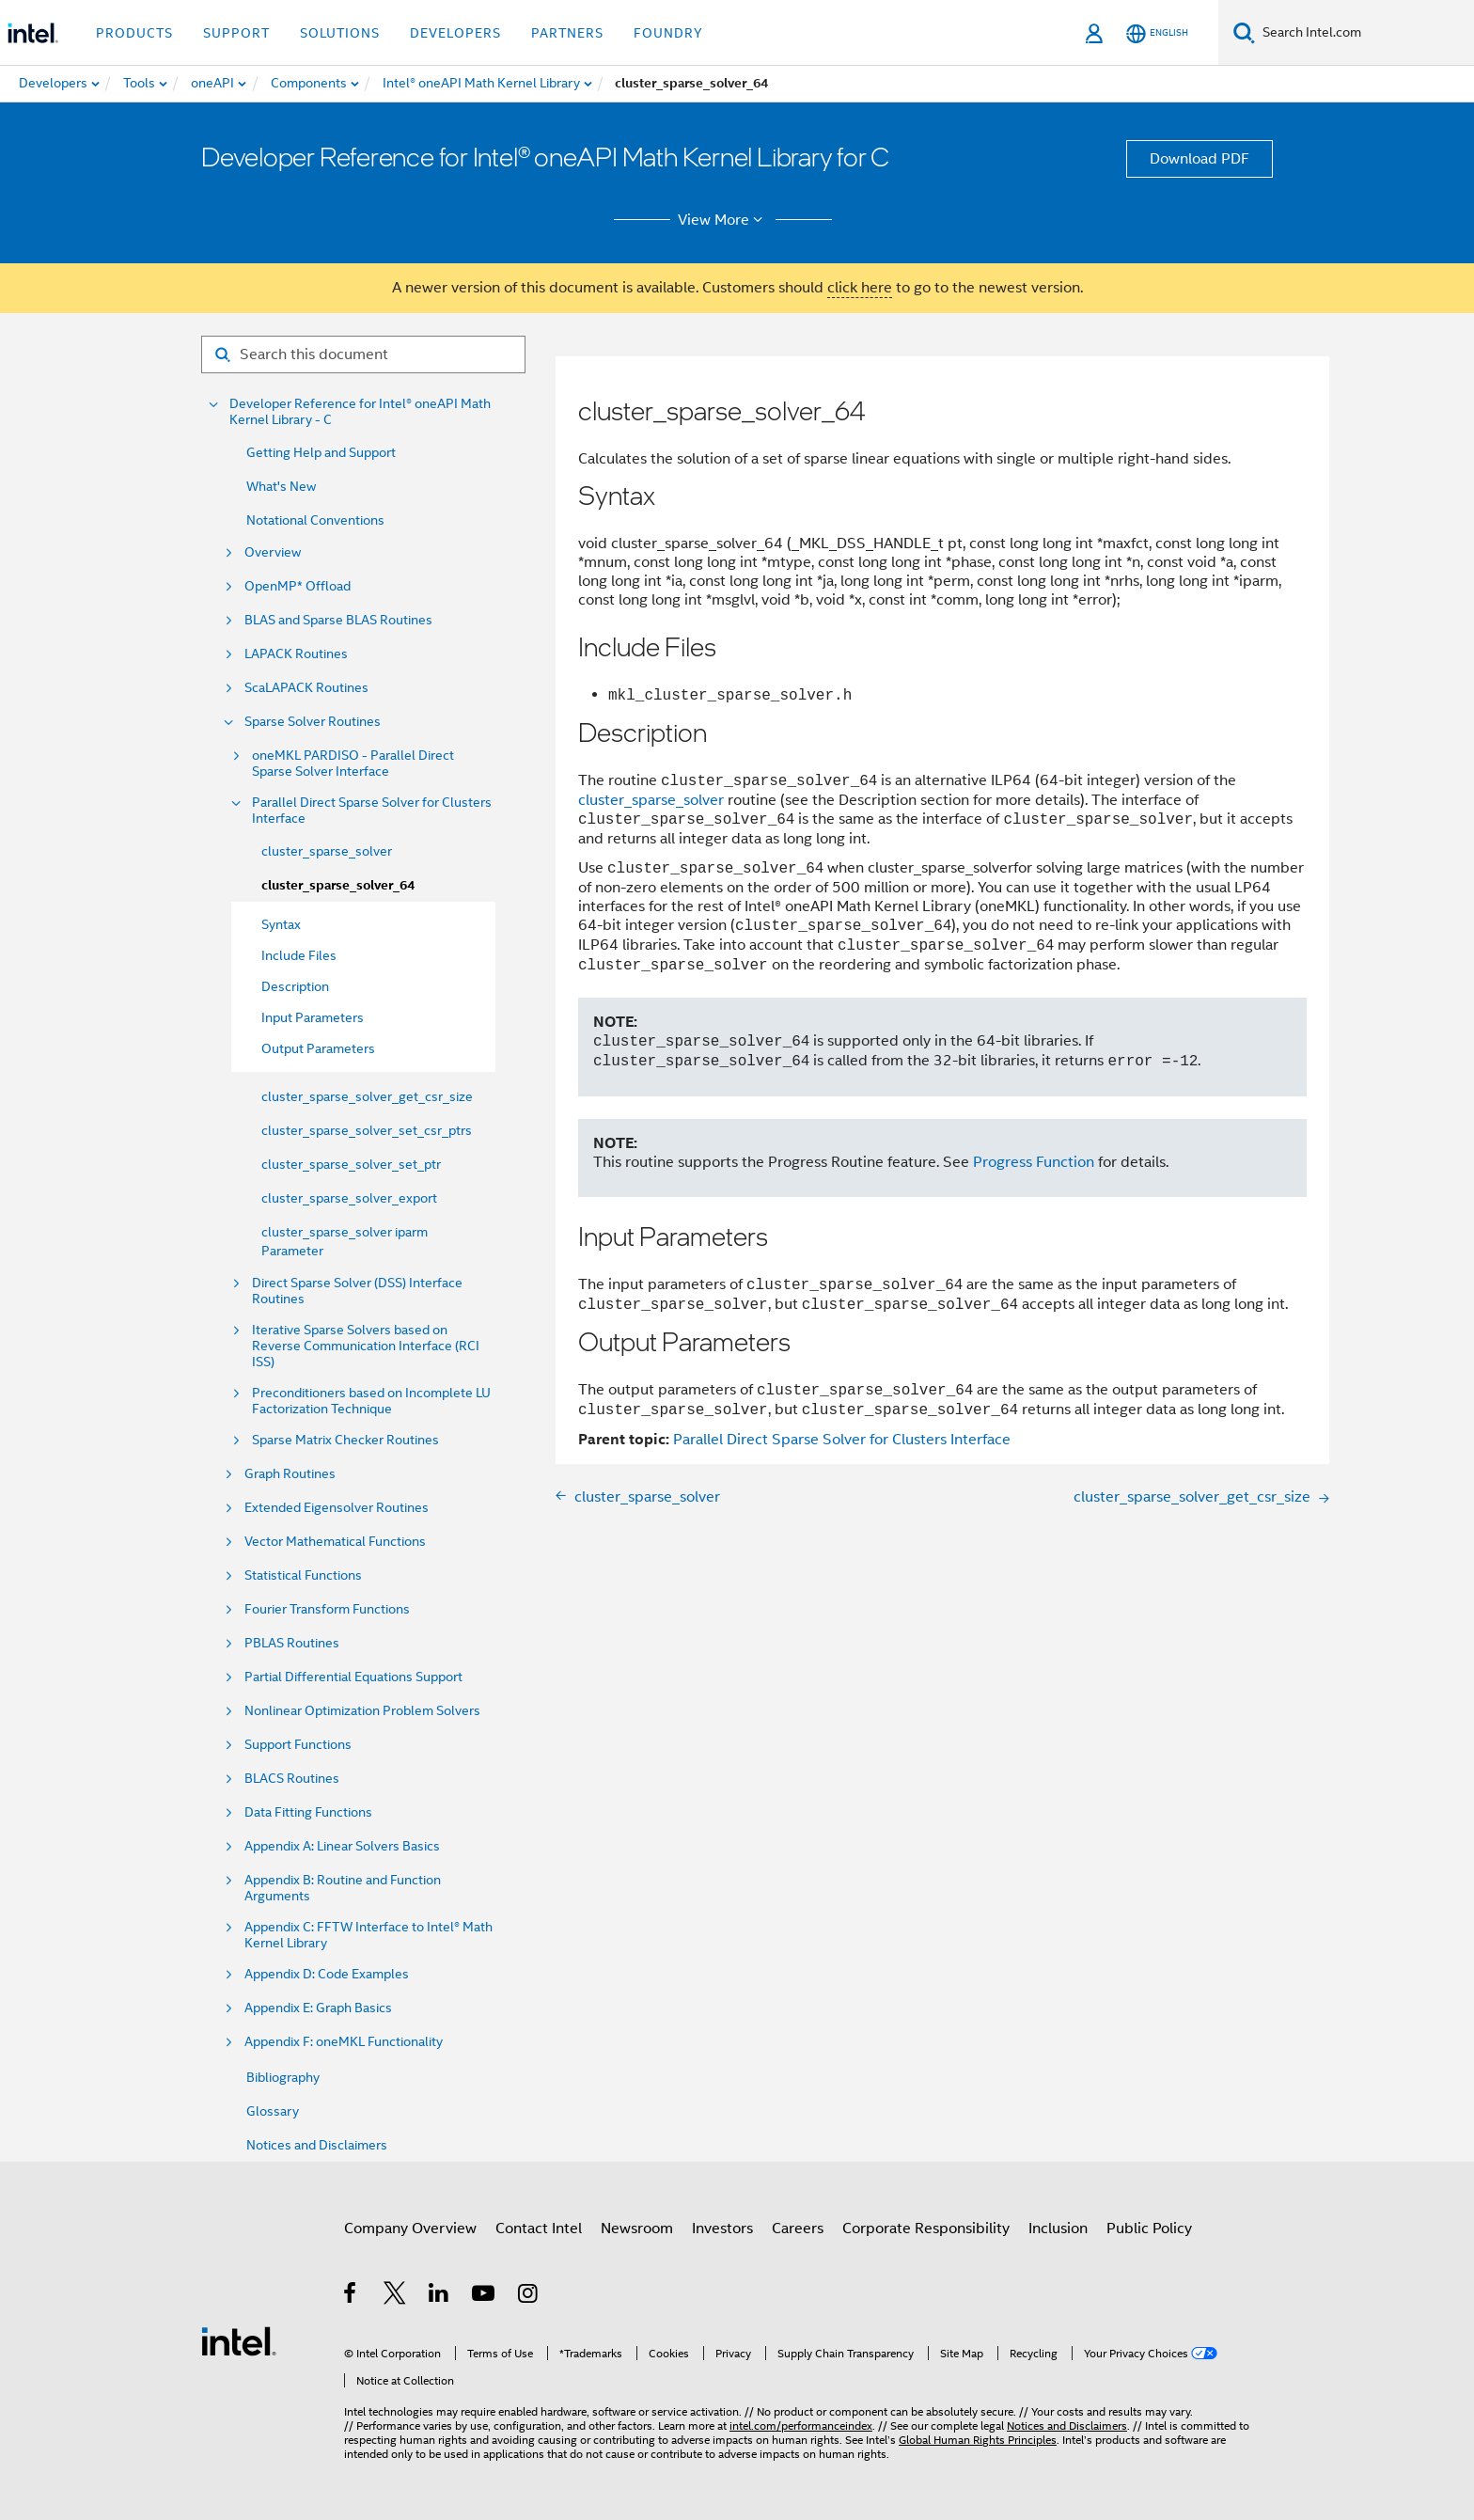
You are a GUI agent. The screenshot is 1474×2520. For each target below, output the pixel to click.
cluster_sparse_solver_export (349, 1197)
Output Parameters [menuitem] (318, 1048)
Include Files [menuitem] (299, 955)
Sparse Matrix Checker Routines (345, 1440)
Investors (722, 2228)
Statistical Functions (303, 1575)
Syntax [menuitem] (281, 924)
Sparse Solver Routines (312, 722)
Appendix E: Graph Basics (318, 2008)
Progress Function (1033, 1162)
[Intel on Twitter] (395, 2296)
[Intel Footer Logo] (238, 2340)
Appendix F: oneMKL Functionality (343, 2042)
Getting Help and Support (321, 452)
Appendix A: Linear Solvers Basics (342, 1846)
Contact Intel (538, 2228)
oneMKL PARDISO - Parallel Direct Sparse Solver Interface (353, 764)
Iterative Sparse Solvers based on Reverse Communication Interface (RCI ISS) (365, 1346)
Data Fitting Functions (308, 1812)
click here (859, 287)
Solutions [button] (340, 32)
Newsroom (637, 2228)
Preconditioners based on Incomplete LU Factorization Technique (371, 1401)
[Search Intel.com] (1364, 33)
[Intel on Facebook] (351, 2296)
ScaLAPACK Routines (306, 688)
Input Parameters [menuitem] (312, 1017)
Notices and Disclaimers (316, 2144)
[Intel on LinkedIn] (439, 2296)
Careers (797, 2228)
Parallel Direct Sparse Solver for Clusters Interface (372, 811)
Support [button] (236, 32)
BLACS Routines (291, 1779)
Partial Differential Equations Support (353, 1677)
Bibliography (283, 2077)
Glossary (272, 2111)
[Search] (1244, 32)
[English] (1157, 33)
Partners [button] (567, 32)
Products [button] (134, 32)
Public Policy (1149, 2228)
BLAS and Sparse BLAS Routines (338, 620)
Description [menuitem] (295, 986)
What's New (281, 486)
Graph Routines (290, 1474)
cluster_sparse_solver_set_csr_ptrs (366, 1130)
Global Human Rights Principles (978, 2440)
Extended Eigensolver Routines (336, 1508)
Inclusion (1058, 2228)
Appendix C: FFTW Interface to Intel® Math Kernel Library (368, 1935)
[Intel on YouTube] (484, 2296)
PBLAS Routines (291, 1643)
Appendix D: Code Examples (326, 1974)
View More (723, 220)
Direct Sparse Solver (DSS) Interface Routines (357, 1291)
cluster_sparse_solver (326, 851)
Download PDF (1199, 159)
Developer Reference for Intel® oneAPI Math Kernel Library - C (360, 412)
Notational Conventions (315, 520)
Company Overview (410, 2228)
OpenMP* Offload (297, 586)
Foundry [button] (668, 32)
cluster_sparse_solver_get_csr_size (367, 1096)
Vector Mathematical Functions (335, 1542)
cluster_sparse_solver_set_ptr (351, 1164)
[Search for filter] (363, 354)
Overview (272, 552)
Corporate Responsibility (926, 2228)
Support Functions (298, 1745)
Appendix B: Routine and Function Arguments (342, 1888)
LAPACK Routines (296, 654)
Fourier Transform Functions (327, 1609)
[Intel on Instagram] (528, 2296)
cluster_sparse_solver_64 (338, 885)
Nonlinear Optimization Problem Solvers (362, 1711)
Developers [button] (455, 32)
